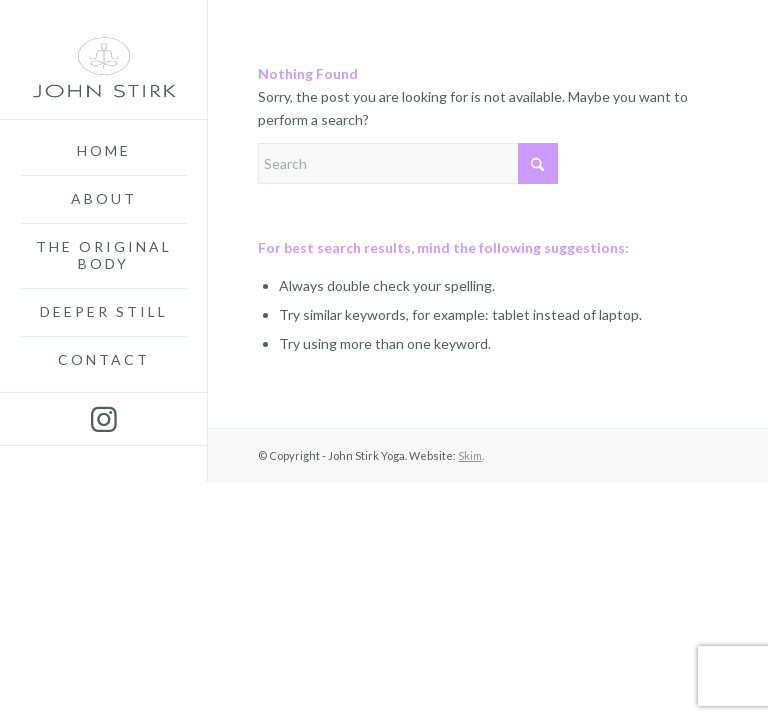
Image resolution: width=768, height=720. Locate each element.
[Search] (408, 163)
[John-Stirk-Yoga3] (104, 60)
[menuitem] (104, 152)
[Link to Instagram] (103, 419)
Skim (470, 455)
